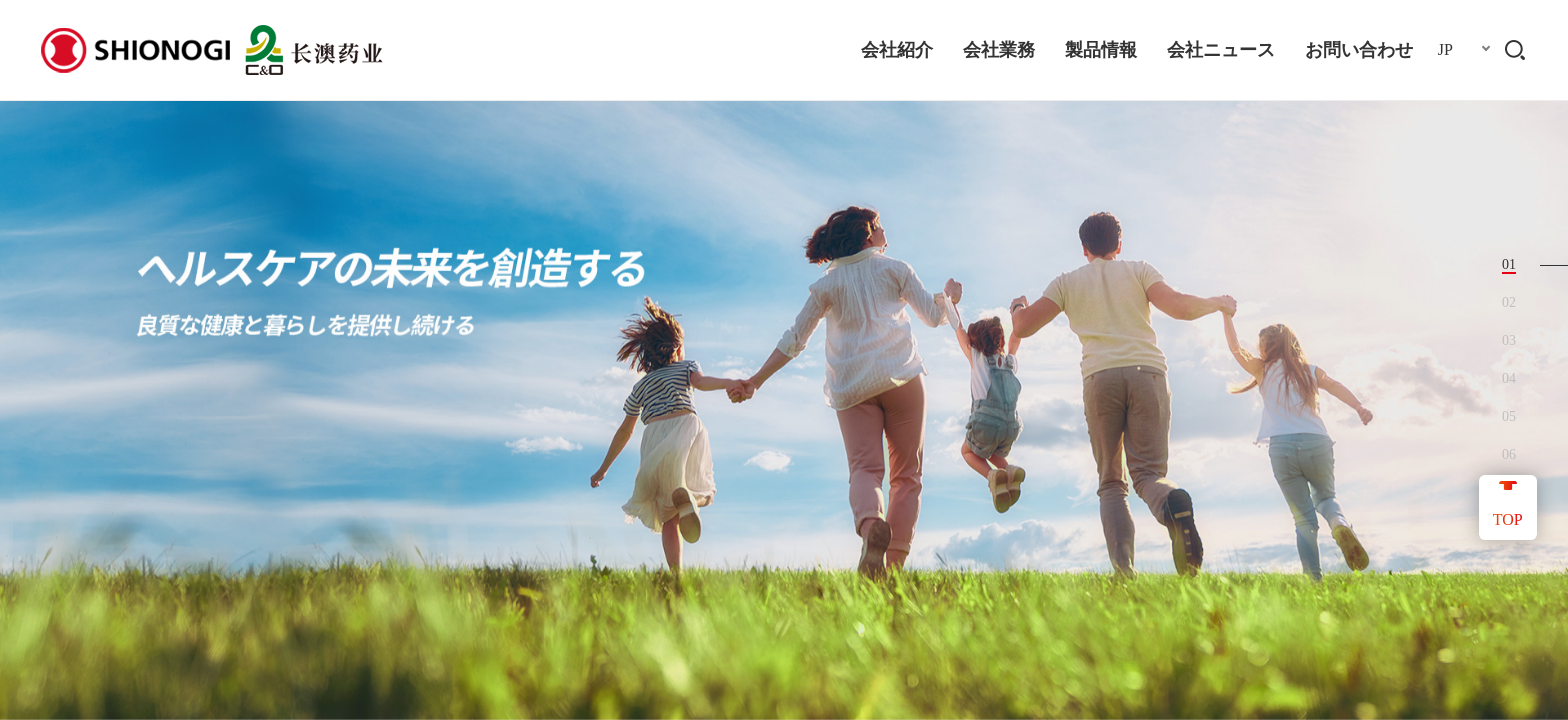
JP (1445, 49)
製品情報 (1101, 50)
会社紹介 (897, 50)
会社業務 (999, 50)
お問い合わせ (1359, 50)
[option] (784, 360)
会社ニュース (1221, 50)
